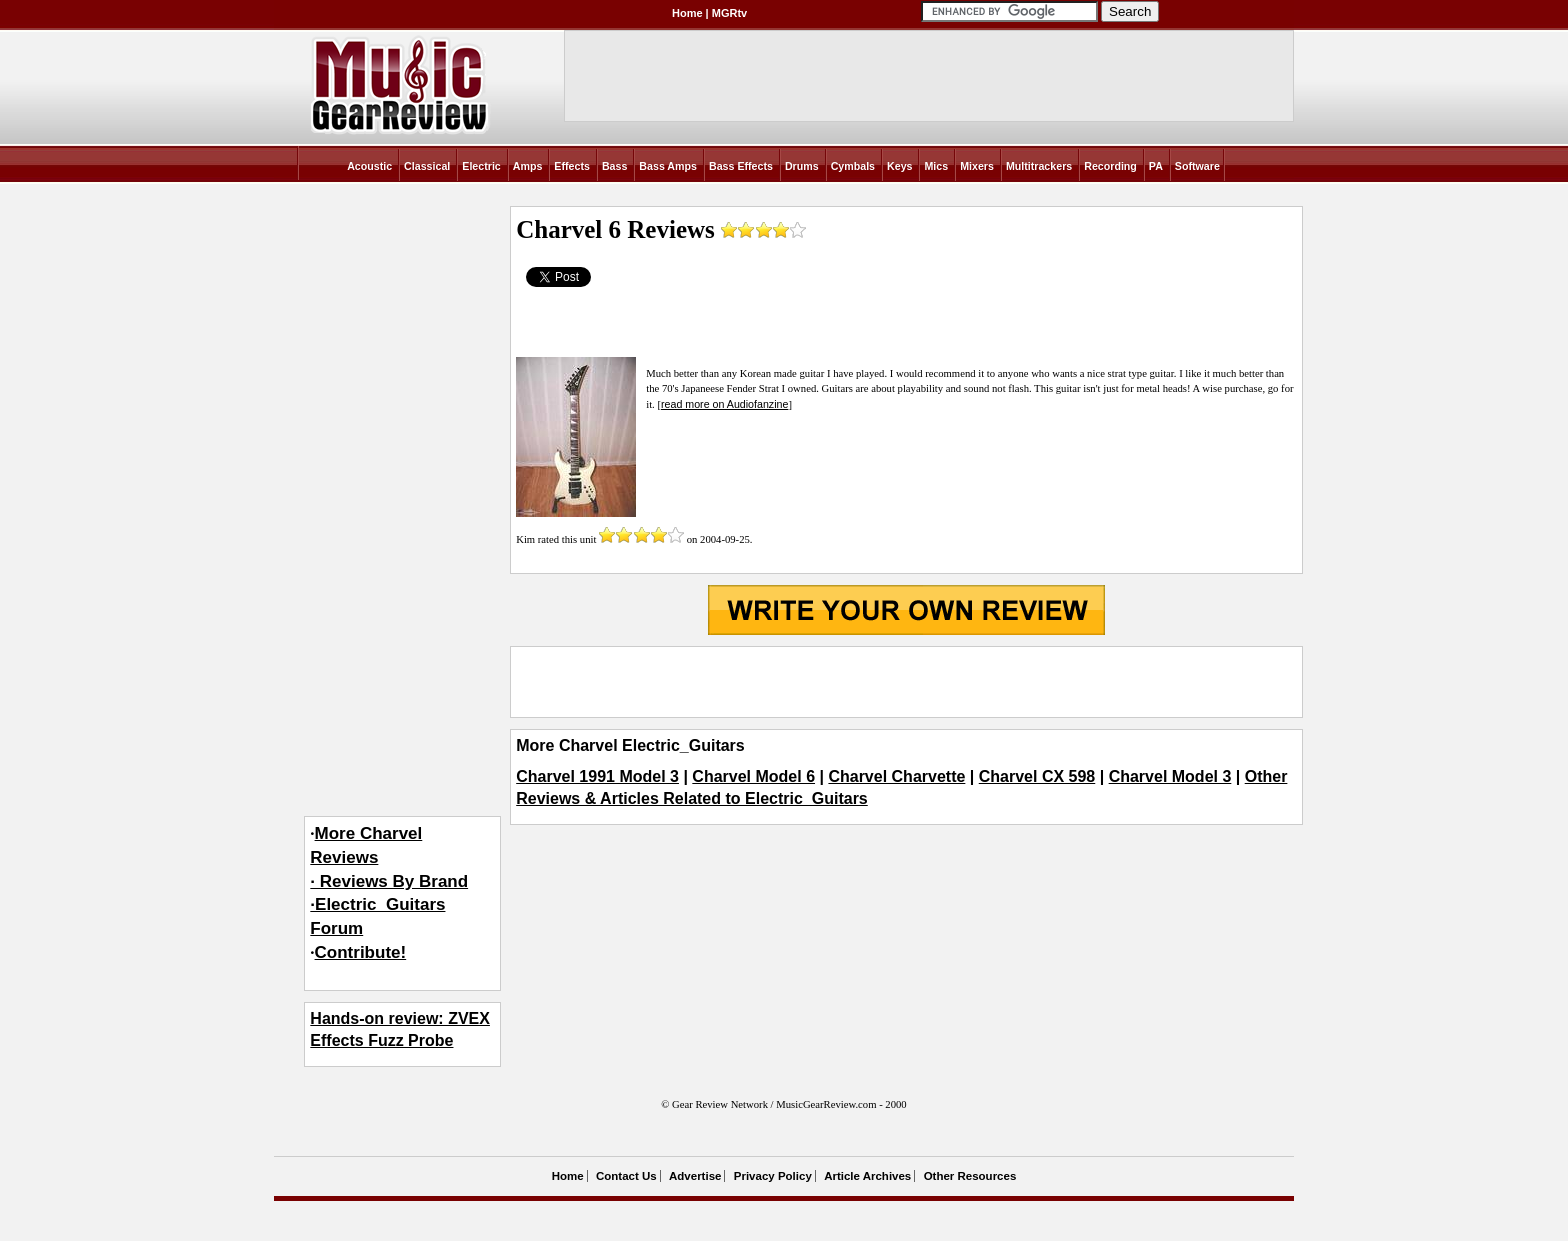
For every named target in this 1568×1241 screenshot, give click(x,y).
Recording (1110, 166)
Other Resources (970, 1176)
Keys (899, 166)
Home (687, 13)
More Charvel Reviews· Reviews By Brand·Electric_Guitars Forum (389, 881)
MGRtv (729, 13)
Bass (614, 166)
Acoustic (369, 166)
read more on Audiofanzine (724, 404)
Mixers (977, 166)
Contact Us (626, 1176)
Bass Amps (668, 166)
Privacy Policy (773, 1176)
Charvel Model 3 (1170, 776)
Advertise (695, 1176)
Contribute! (361, 952)
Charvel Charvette (896, 776)
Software (1197, 166)
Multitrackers (1039, 166)
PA (1156, 166)
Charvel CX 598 (1037, 776)
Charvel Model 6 (753, 776)
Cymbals (853, 166)
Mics (936, 166)
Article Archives (867, 1176)
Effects (572, 166)
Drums (802, 166)
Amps (528, 166)
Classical (427, 166)
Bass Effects (741, 166)
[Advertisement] (906, 682)
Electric (481, 166)
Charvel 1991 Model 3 (597, 776)
